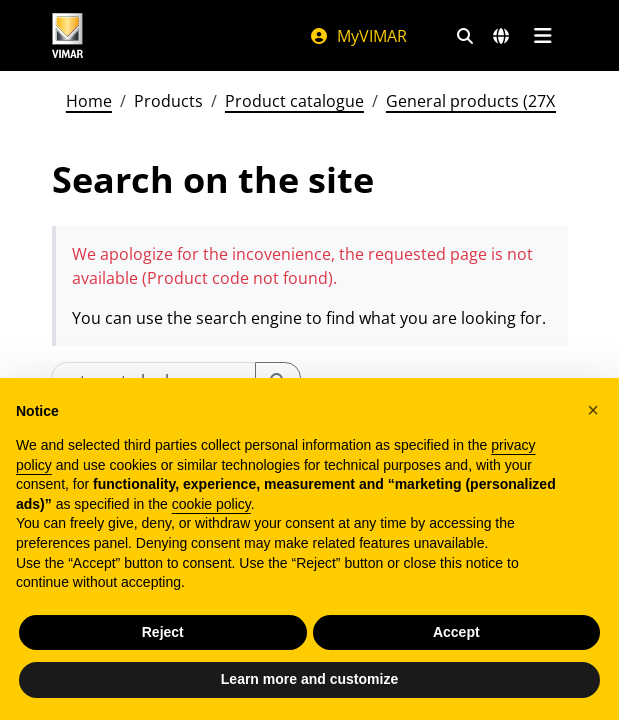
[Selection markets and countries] (501, 36)
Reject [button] (163, 632)
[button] (593, 410)
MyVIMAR (358, 36)
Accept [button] (456, 632)
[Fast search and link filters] (465, 36)
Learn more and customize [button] (309, 679)
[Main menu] (543, 36)
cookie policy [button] (211, 504)
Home (89, 101)
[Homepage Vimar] (68, 35)
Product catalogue (294, 101)
